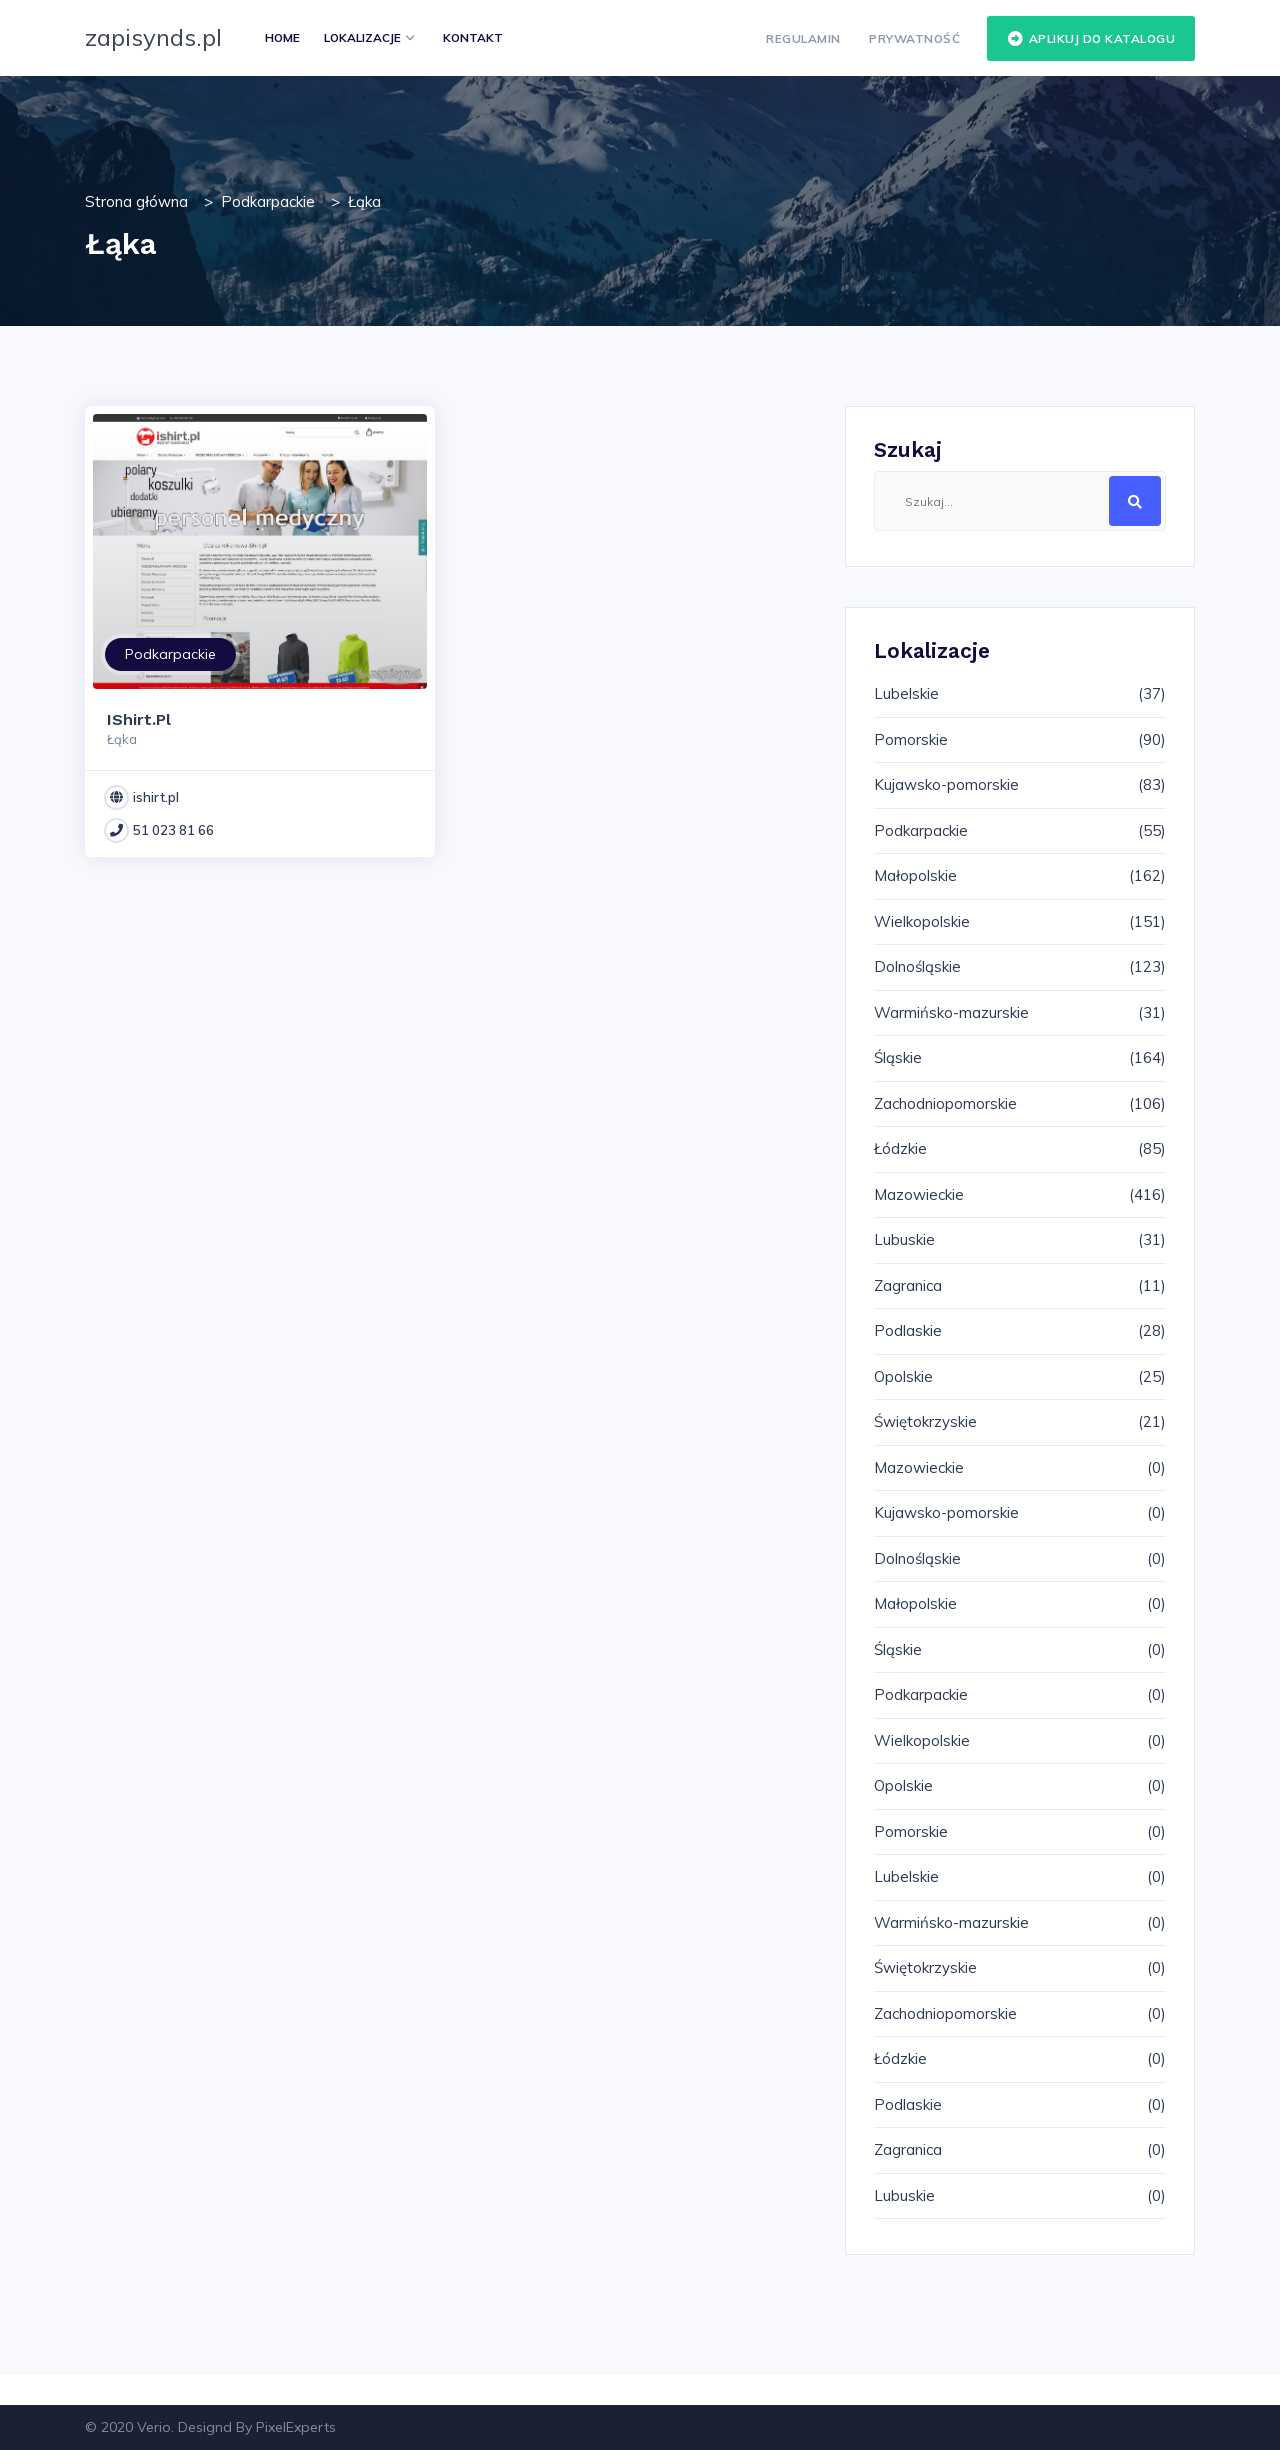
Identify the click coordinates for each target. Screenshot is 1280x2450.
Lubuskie (904, 1239)
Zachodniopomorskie (945, 1103)
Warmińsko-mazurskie (951, 1012)
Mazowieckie (919, 1194)
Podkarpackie (268, 201)
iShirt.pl (139, 719)
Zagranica (908, 1285)
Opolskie (903, 1376)
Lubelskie (906, 693)
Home (282, 37)
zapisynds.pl (153, 37)
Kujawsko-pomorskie (946, 784)
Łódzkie (900, 1148)
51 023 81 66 (173, 830)
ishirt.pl (156, 797)
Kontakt (473, 37)
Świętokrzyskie (925, 1421)
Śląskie (898, 1057)
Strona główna (136, 201)
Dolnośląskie (917, 966)
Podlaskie (908, 1330)
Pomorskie (911, 739)
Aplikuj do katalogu (1091, 39)
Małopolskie (915, 875)
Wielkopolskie (922, 921)
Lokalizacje (368, 37)
